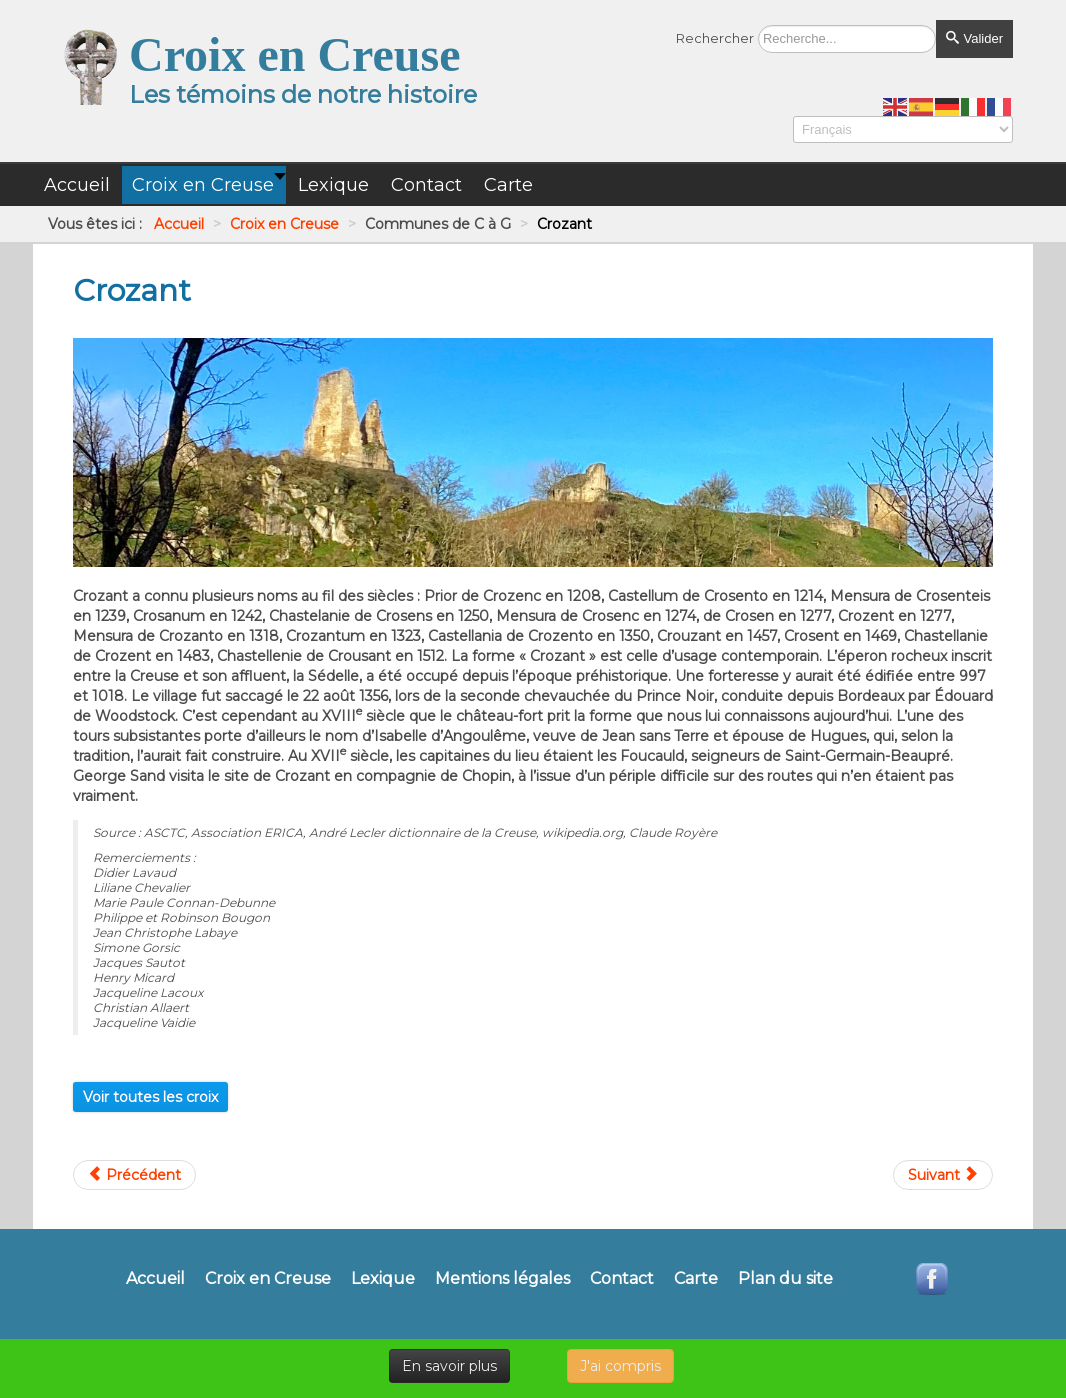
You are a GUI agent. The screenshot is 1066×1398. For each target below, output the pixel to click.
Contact (622, 1279)
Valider (974, 38)
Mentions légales (502, 1279)
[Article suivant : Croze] (943, 1175)
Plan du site (785, 1279)
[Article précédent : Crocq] (134, 1175)
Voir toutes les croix (150, 1097)
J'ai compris (620, 1366)
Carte (696, 1279)
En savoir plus (449, 1366)
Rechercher (715, 38)
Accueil (155, 1279)
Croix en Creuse (268, 1279)
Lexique (383, 1279)
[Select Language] (903, 129)
